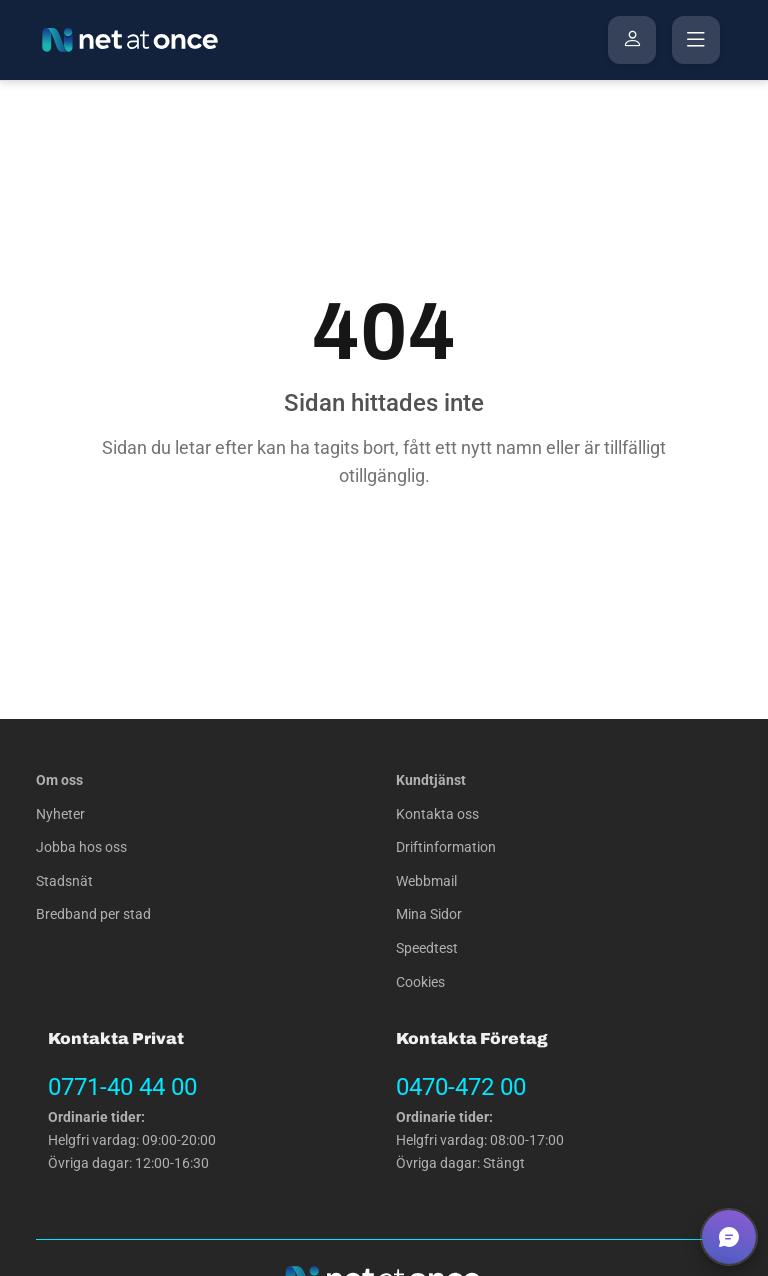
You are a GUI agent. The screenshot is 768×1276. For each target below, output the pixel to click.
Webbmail (426, 881)
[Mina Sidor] (632, 40)
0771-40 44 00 (122, 1087)
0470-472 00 (461, 1087)
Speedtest (427, 948)
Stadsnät (64, 881)
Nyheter (60, 814)
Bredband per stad (93, 914)
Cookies (420, 982)
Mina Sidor (429, 914)
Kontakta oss (437, 814)
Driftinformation (446, 847)
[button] (729, 1237)
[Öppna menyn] (696, 40)
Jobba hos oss (81, 847)
